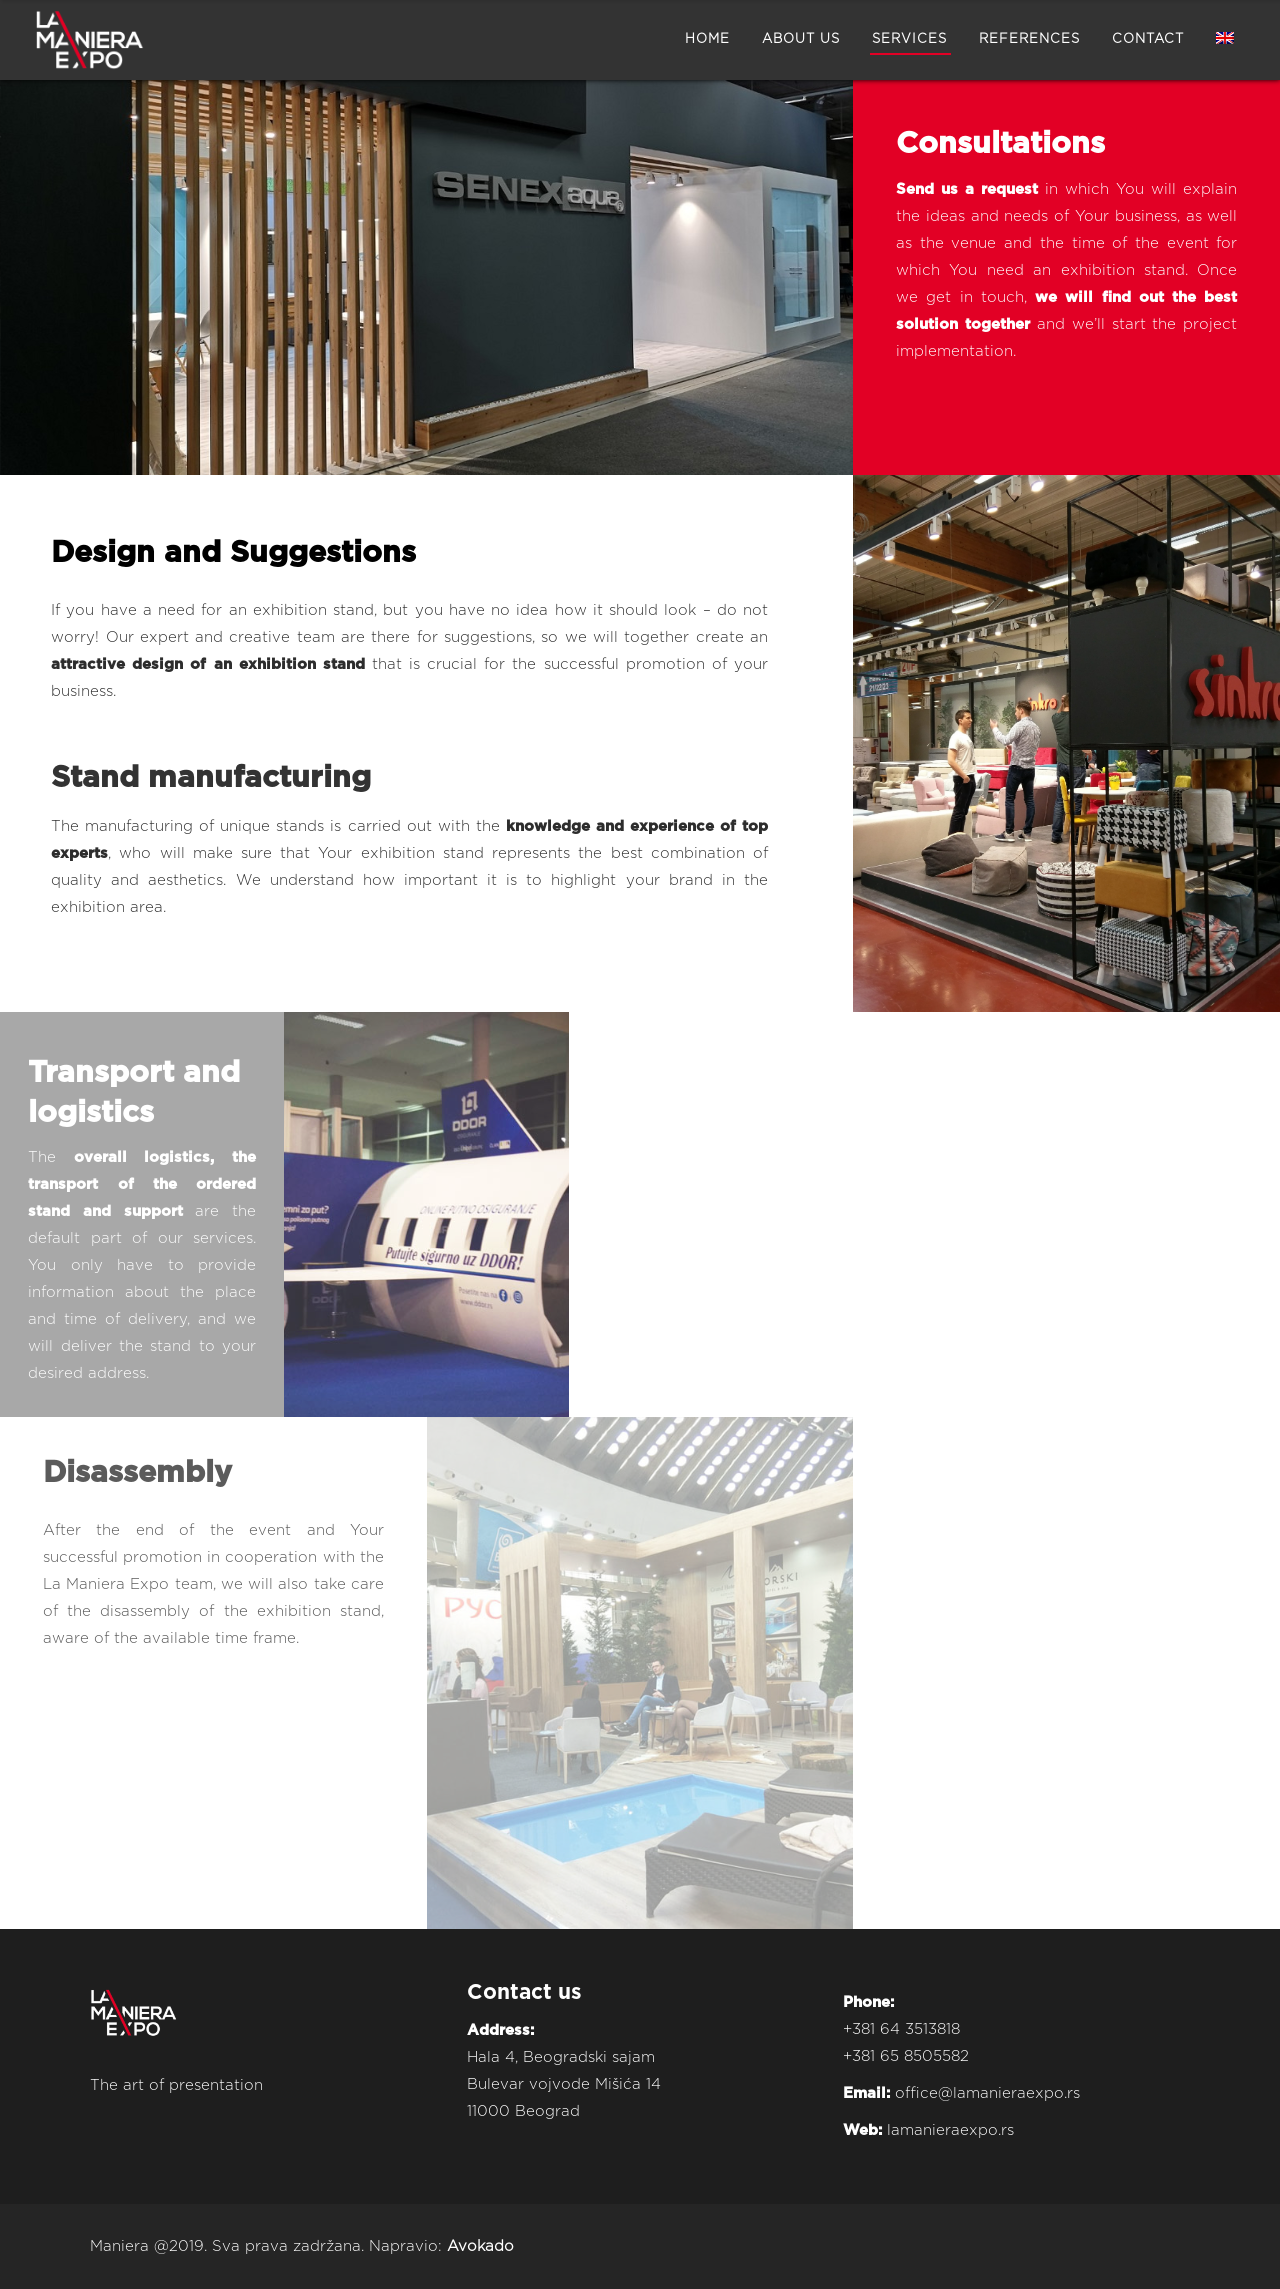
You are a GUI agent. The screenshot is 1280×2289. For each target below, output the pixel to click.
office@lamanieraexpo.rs (987, 2093)
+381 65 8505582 (906, 2056)
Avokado (480, 2246)
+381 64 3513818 (901, 2029)
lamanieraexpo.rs (950, 2130)
